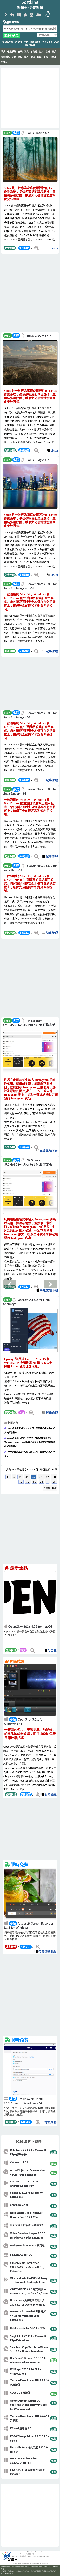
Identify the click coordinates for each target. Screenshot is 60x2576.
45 (20, 1476)
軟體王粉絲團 (30, 2554)
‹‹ (14, 1476)
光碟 (20, 51)
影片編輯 (50, 1794)
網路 (14, 56)
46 (26, 1476)
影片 (41, 51)
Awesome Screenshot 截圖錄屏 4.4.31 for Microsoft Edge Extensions (28, 2315)
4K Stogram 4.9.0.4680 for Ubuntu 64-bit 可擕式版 (29, 1023)
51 (21, 1481)
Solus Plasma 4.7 (38, 133)
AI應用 (53, 56)
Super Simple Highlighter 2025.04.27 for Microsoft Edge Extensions (27, 2267)
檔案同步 (50, 2122)
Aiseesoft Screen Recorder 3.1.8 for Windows (28, 1925)
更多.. (4, 62)
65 (54, 1481)
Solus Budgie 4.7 (38, 460)
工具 (26, 51)
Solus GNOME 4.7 (39, 335)
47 (33, 1476)
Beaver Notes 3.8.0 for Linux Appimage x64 (30, 715)
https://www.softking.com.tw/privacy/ (38, 2556)
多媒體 (34, 51)
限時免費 (7, 42)
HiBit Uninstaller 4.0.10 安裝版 (27, 2327)
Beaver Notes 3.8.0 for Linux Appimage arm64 (30, 586)
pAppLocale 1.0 (19, 2204)
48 (40, 1476)
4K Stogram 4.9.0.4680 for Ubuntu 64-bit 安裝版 (27, 1162)
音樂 (48, 51)
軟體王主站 (21, 42)
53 (34, 1481)
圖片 (54, 51)
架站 (20, 56)
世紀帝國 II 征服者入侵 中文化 (27, 2225)
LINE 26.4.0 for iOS (21, 2254)
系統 (3, 51)
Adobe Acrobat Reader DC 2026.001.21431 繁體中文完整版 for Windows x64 (29, 2405)
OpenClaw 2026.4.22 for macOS (28, 1626)
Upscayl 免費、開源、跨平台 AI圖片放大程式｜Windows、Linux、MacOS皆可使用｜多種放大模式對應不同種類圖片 (29, 1442)
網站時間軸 (11, 22)
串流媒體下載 (49, 1151)
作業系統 (11, 51)
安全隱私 (5, 56)
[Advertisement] (30, 98)
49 (47, 1476)
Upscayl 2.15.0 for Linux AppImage (27, 1302)
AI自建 (52, 1650)
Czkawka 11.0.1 (19, 2162)
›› (47, 1481)
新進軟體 (35, 42)
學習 (45, 56)
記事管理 (52, 651)
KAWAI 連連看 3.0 (20, 2428)
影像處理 (52, 1412)
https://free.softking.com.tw (35, 2552)
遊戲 (39, 56)
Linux (54, 248)
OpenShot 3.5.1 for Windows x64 (23, 1721)
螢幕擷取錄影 (47, 1951)
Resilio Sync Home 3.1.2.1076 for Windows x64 (23, 2100)
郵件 (26, 56)
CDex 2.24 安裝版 (20, 2392)
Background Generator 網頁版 (27, 2245)
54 (41, 1481)
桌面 (33, 56)
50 (54, 1476)
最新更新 (47, 42)
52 (27, 1481)
